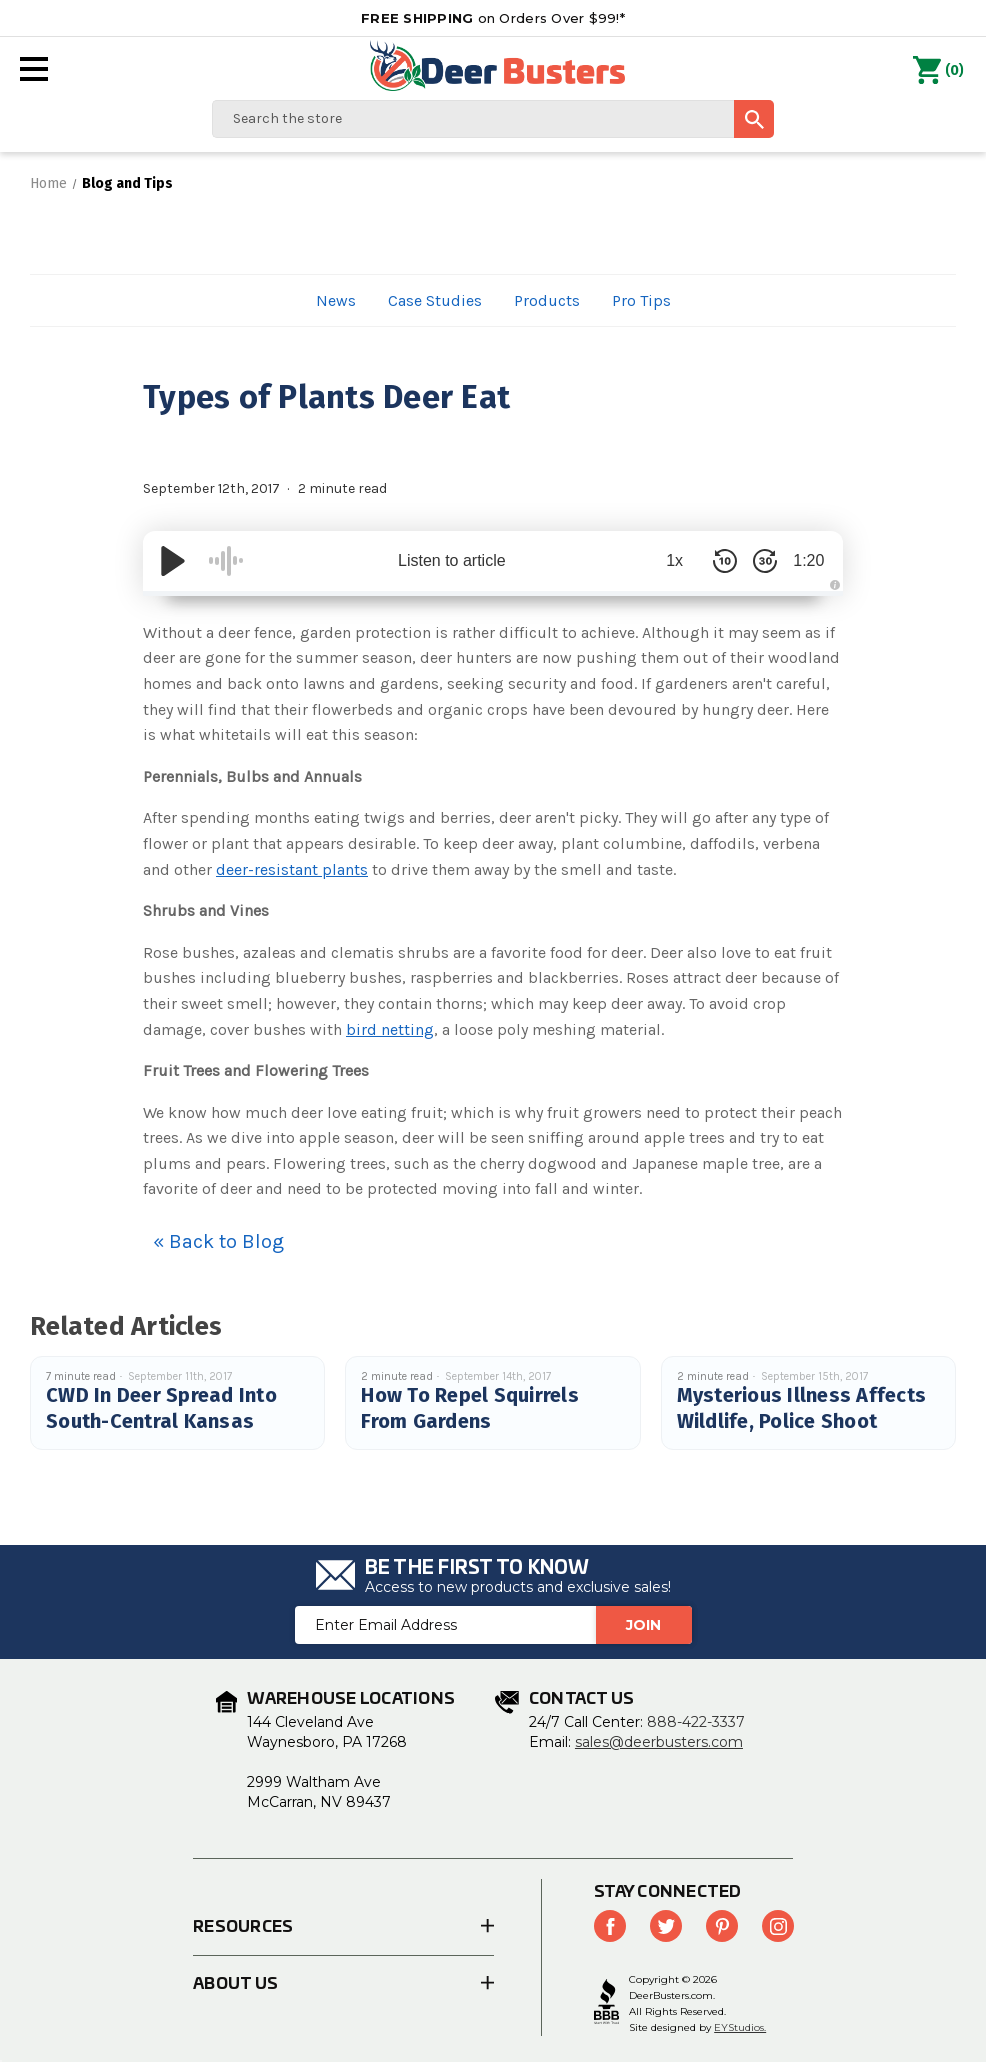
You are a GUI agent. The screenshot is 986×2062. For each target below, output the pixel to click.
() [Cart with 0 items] (938, 71)
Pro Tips (641, 300)
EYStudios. (740, 2027)
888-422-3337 (696, 1722)
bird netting (390, 1029)
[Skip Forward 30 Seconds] (753, 561)
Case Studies (435, 300)
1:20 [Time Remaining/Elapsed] (802, 560)
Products (547, 300)
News (336, 300)
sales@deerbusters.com (659, 1742)
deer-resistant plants (292, 869)
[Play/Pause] (173, 561)
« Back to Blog (218, 1241)
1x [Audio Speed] (663, 560)
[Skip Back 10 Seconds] (713, 561)
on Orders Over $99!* (493, 18)
